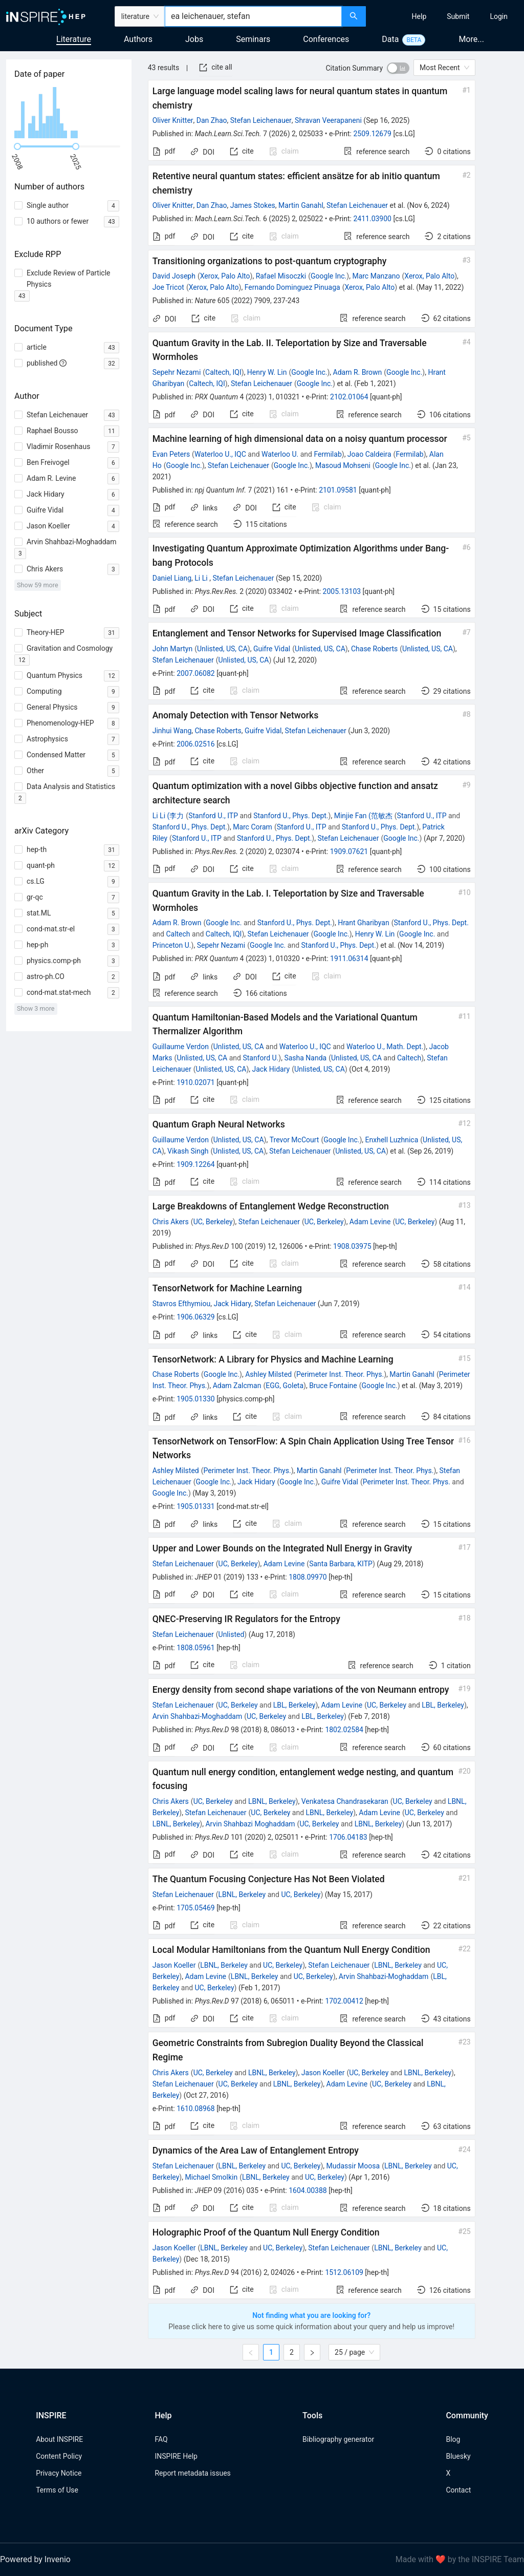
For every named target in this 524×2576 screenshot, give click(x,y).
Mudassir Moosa (353, 2166)
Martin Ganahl (300, 205)
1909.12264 (196, 1164)
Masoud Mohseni (342, 465)
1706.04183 (348, 1837)
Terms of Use (57, 2490)
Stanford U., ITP (213, 816)
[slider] (17, 146)
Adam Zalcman (237, 1385)
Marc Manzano (376, 276)
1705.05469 (196, 1908)
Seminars (253, 39)
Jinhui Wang (172, 731)
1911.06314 (349, 958)
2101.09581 (338, 490)
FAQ (161, 2439)
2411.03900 (372, 219)
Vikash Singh (187, 1151)
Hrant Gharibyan (363, 923)
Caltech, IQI (223, 372)
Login (499, 16)
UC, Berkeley (213, 1222)
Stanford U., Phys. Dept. (290, 816)
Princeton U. (171, 945)
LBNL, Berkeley (272, 1801)
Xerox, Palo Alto (225, 276)
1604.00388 (308, 2190)
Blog (453, 2439)
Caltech (178, 934)
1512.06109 (344, 2272)
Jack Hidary (271, 1069)
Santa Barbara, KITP (341, 1564)
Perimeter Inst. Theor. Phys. (340, 1374)
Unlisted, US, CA (222, 649)
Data (390, 39)
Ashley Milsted (268, 1374)
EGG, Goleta (284, 1385)
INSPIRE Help (176, 2456)
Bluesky (458, 2456)
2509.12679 (372, 134)
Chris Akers (170, 1222)
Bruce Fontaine (333, 1385)
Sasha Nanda (305, 1058)
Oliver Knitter (172, 120)
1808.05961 (196, 1648)
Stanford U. (260, 1058)
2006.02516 (196, 744)
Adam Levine (370, 1222)
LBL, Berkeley (294, 1705)
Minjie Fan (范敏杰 (363, 816)
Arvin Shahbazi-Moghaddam (197, 1716)
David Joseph (173, 276)
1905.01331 (196, 1506)
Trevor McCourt (294, 1140)
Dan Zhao (211, 120)
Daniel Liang (171, 578)
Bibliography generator (338, 2439)
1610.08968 (196, 2108)
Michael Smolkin (211, 2177)
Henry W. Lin (267, 372)
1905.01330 (196, 1399)
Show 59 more (37, 585)
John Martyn (172, 649)
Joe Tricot (168, 287)
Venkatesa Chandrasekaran (344, 1801)
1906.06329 (196, 1317)
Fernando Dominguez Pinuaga (292, 287)
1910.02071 (196, 1082)
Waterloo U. (279, 454)
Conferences (326, 39)
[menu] (446, 16)
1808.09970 (308, 1577)
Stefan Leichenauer (261, 120)
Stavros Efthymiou (181, 1304)
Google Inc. (328, 276)
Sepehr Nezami (176, 372)
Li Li (201, 578)
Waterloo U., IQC (220, 454)
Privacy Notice (58, 2473)
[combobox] (253, 16)
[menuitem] (419, 16)
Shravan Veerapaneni (328, 120)
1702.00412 (344, 2001)
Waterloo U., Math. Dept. (384, 1046)
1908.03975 (352, 1246)
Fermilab (327, 454)
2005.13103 (342, 591)
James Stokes (252, 205)
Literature (73, 39)
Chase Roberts (374, 649)
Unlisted (232, 1634)
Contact (458, 2490)
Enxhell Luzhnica (392, 1140)
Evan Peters (171, 454)
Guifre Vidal (271, 649)
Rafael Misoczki (281, 276)
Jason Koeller (174, 1965)
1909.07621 (349, 851)
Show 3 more (35, 1008)
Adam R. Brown (357, 372)
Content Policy (59, 2456)
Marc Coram (252, 827)
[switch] (398, 68)
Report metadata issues (192, 2473)
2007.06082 (196, 673)
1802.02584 (344, 1730)
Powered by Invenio (35, 2559)
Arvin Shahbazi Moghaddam (250, 1824)
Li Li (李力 (168, 816)
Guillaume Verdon (180, 1046)
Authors (138, 39)
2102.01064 (349, 397)
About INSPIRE (59, 2439)
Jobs (194, 39)
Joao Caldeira (369, 454)
